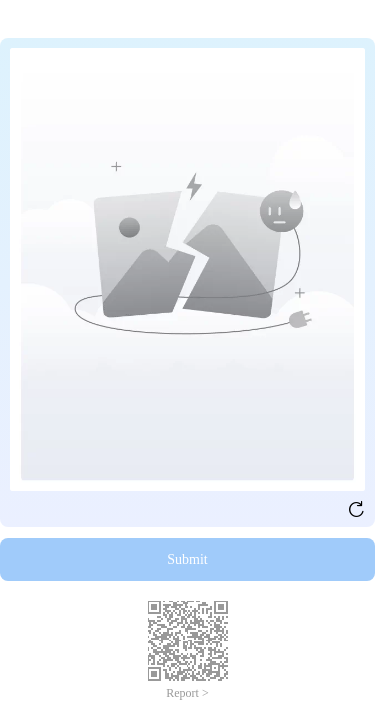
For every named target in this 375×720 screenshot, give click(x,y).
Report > (187, 693)
